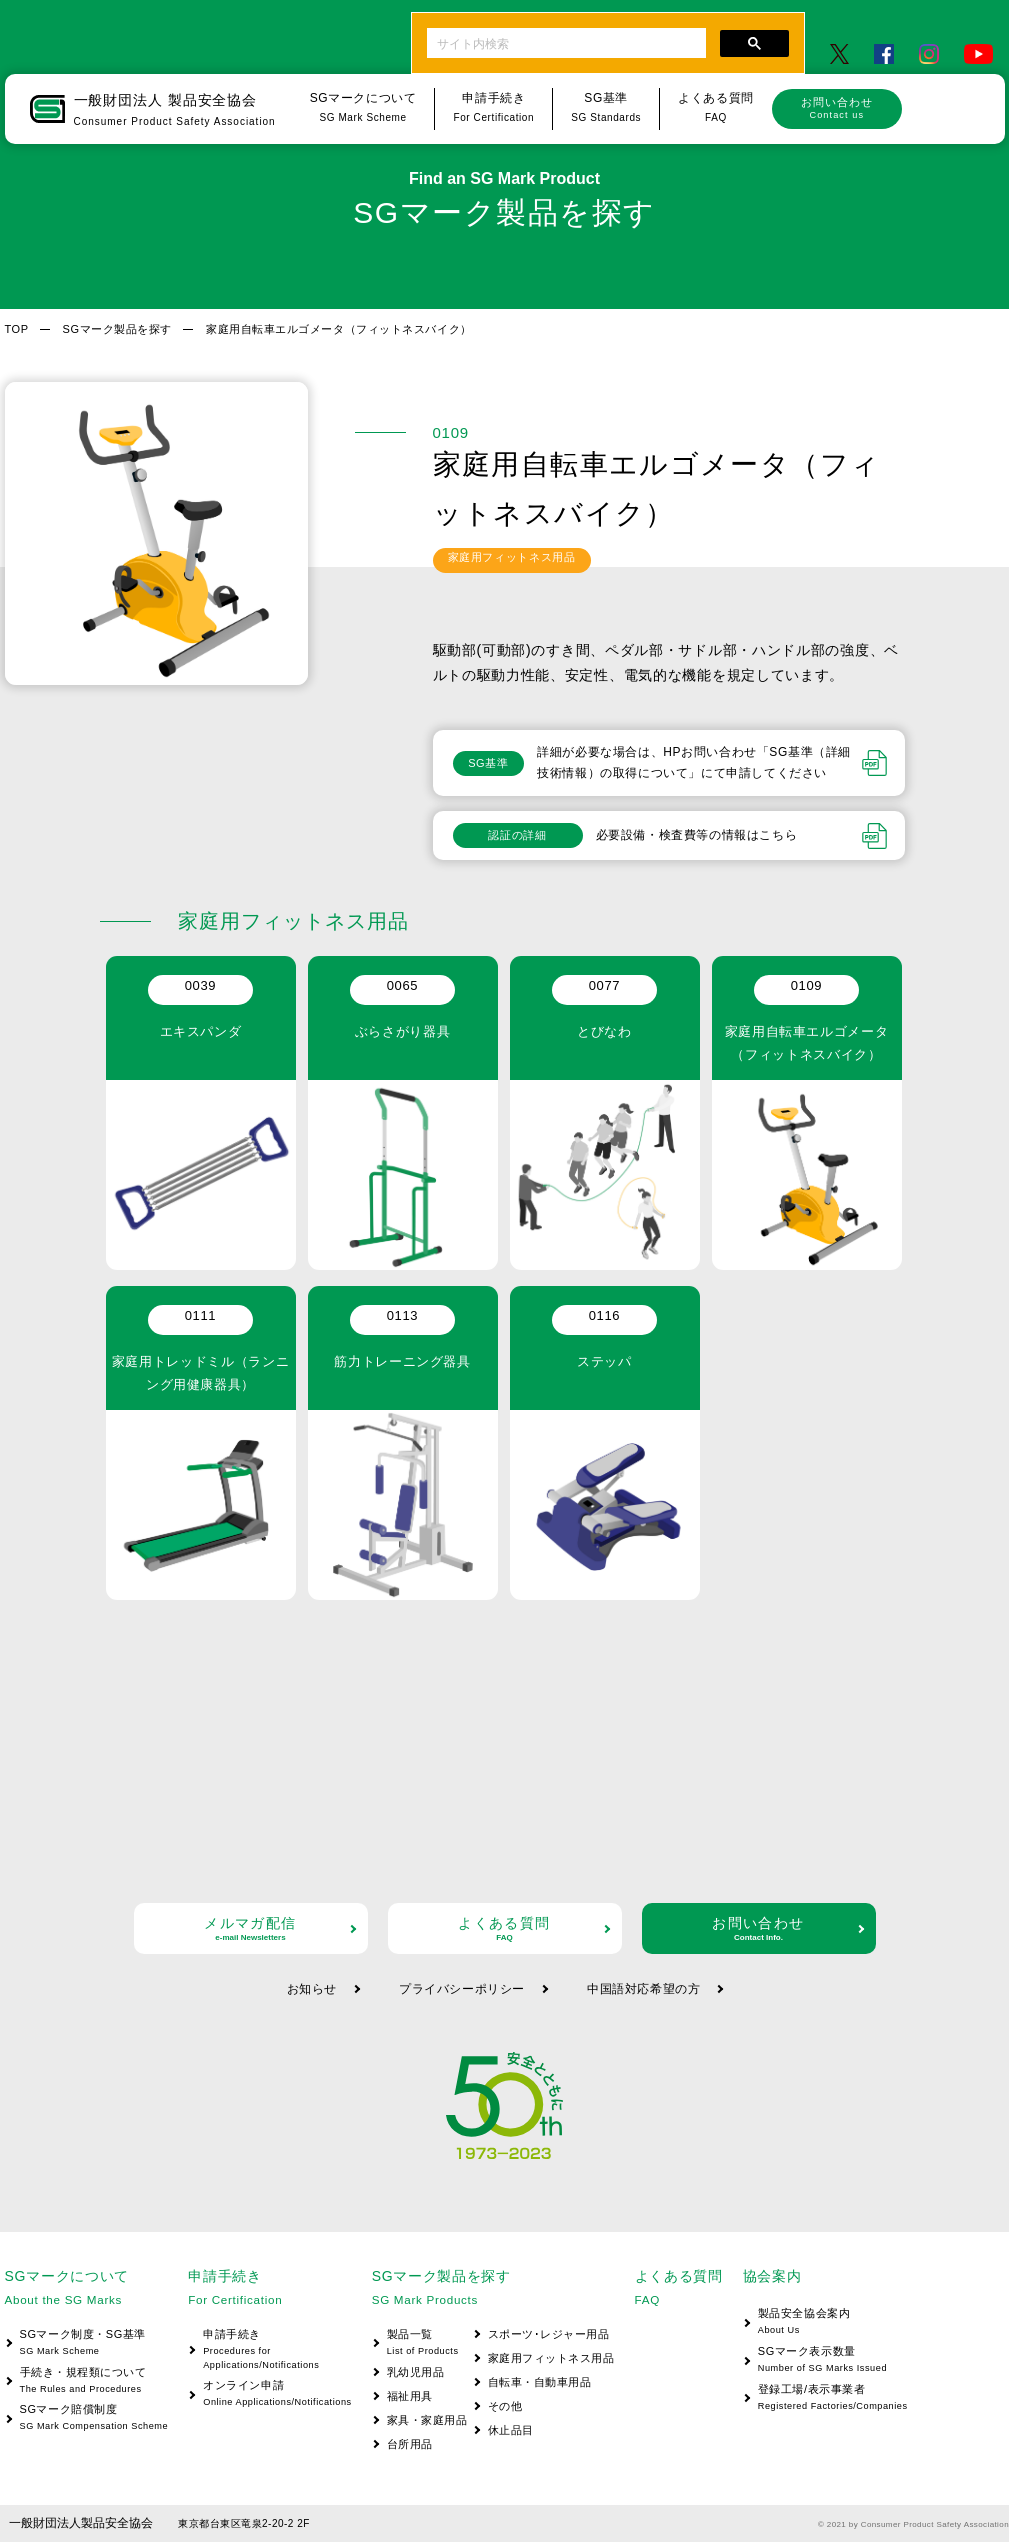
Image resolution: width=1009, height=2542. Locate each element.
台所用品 (410, 2444)
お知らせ (312, 1989)
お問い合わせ (837, 108)
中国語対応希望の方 (643, 1989)
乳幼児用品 (416, 2372)
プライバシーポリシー (462, 1989)
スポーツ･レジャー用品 (549, 2334)
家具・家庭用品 (427, 2420)
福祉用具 (410, 2396)
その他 (505, 2406)
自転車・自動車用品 (540, 2382)
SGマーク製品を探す (117, 329)
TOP (17, 329)
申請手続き (269, 2350)
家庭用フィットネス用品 (551, 2358)
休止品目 (511, 2430)
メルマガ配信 (251, 1928)
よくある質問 (505, 1928)
